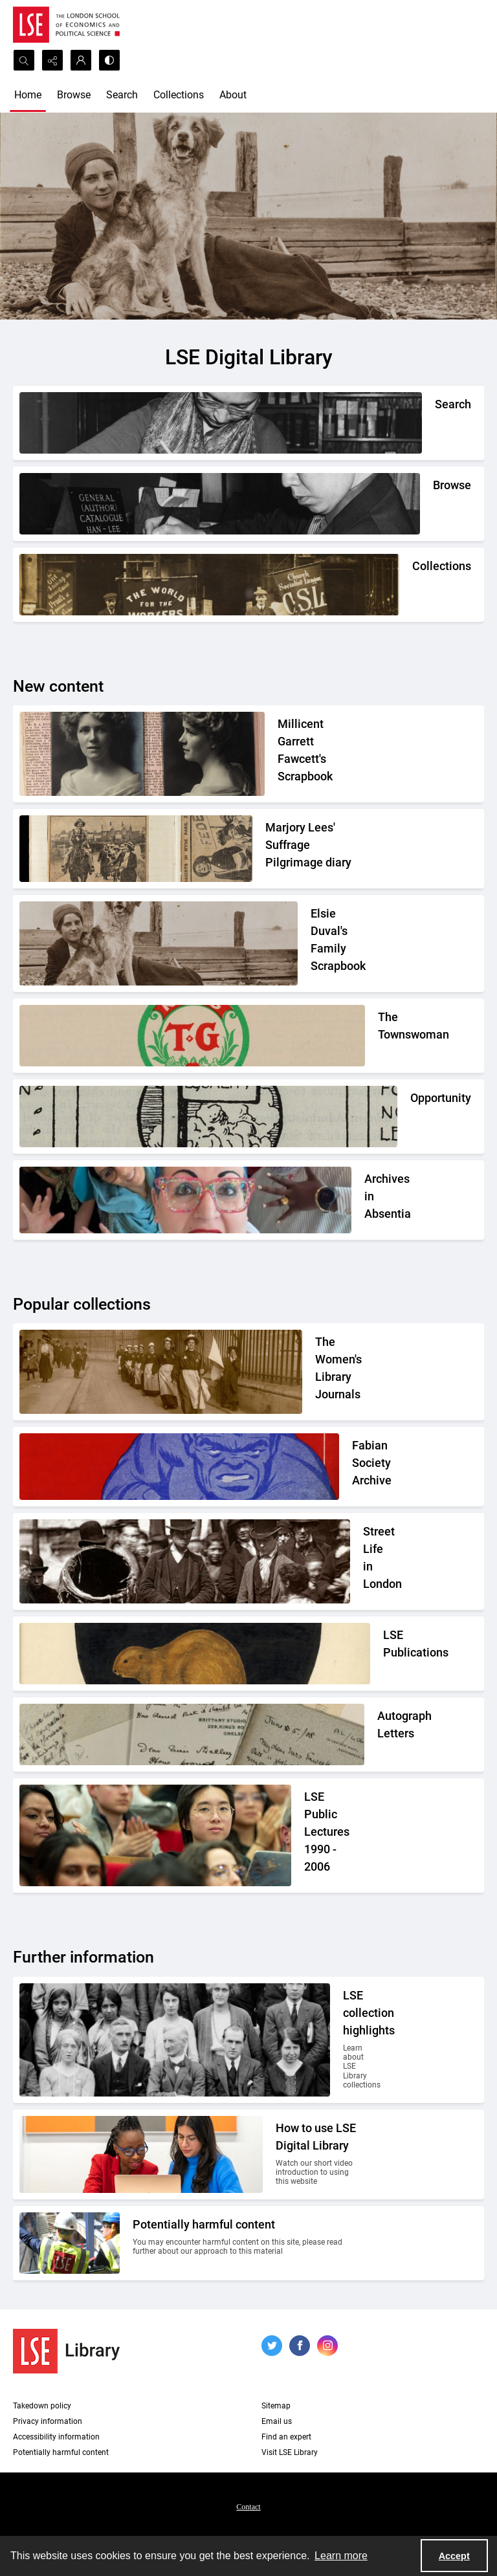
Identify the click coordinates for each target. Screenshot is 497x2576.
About (233, 95)
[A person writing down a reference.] (435, 423)
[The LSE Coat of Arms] (383, 1653)
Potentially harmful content (61, 2452)
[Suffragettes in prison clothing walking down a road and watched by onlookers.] (336, 1371)
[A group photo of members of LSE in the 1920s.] (350, 2040)
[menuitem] (248, 2506)
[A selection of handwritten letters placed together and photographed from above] (377, 1734)
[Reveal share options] (52, 60)
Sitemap (276, 2405)
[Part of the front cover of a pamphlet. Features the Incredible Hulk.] (355, 1466)
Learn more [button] (341, 2555)
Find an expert (286, 2436)
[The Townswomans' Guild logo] (378, 1035)
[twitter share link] (271, 2345)
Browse (74, 95)
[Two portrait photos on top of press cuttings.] (318, 753)
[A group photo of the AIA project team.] (364, 1200)
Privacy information (47, 2421)
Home (27, 95)
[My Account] (81, 60)
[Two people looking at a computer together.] (317, 2154)
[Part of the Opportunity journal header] (410, 1116)
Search (122, 95)
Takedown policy (42, 2405)
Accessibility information (56, 2436)
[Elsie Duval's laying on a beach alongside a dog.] (334, 943)
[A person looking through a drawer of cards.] (433, 504)
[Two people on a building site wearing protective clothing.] (245, 2243)
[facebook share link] (299, 2345)
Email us (276, 2421)
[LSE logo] (66, 24)
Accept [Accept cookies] (454, 2556)
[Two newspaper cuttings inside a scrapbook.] (311, 848)
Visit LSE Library (289, 2452)
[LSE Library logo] (66, 2351)
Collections (178, 95)
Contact (248, 2506)
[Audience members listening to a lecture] (331, 1835)
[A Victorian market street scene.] (363, 1561)
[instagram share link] (327, 2345)
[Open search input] (24, 60)
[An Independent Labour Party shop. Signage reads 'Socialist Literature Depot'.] (412, 584)
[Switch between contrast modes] (109, 60)
